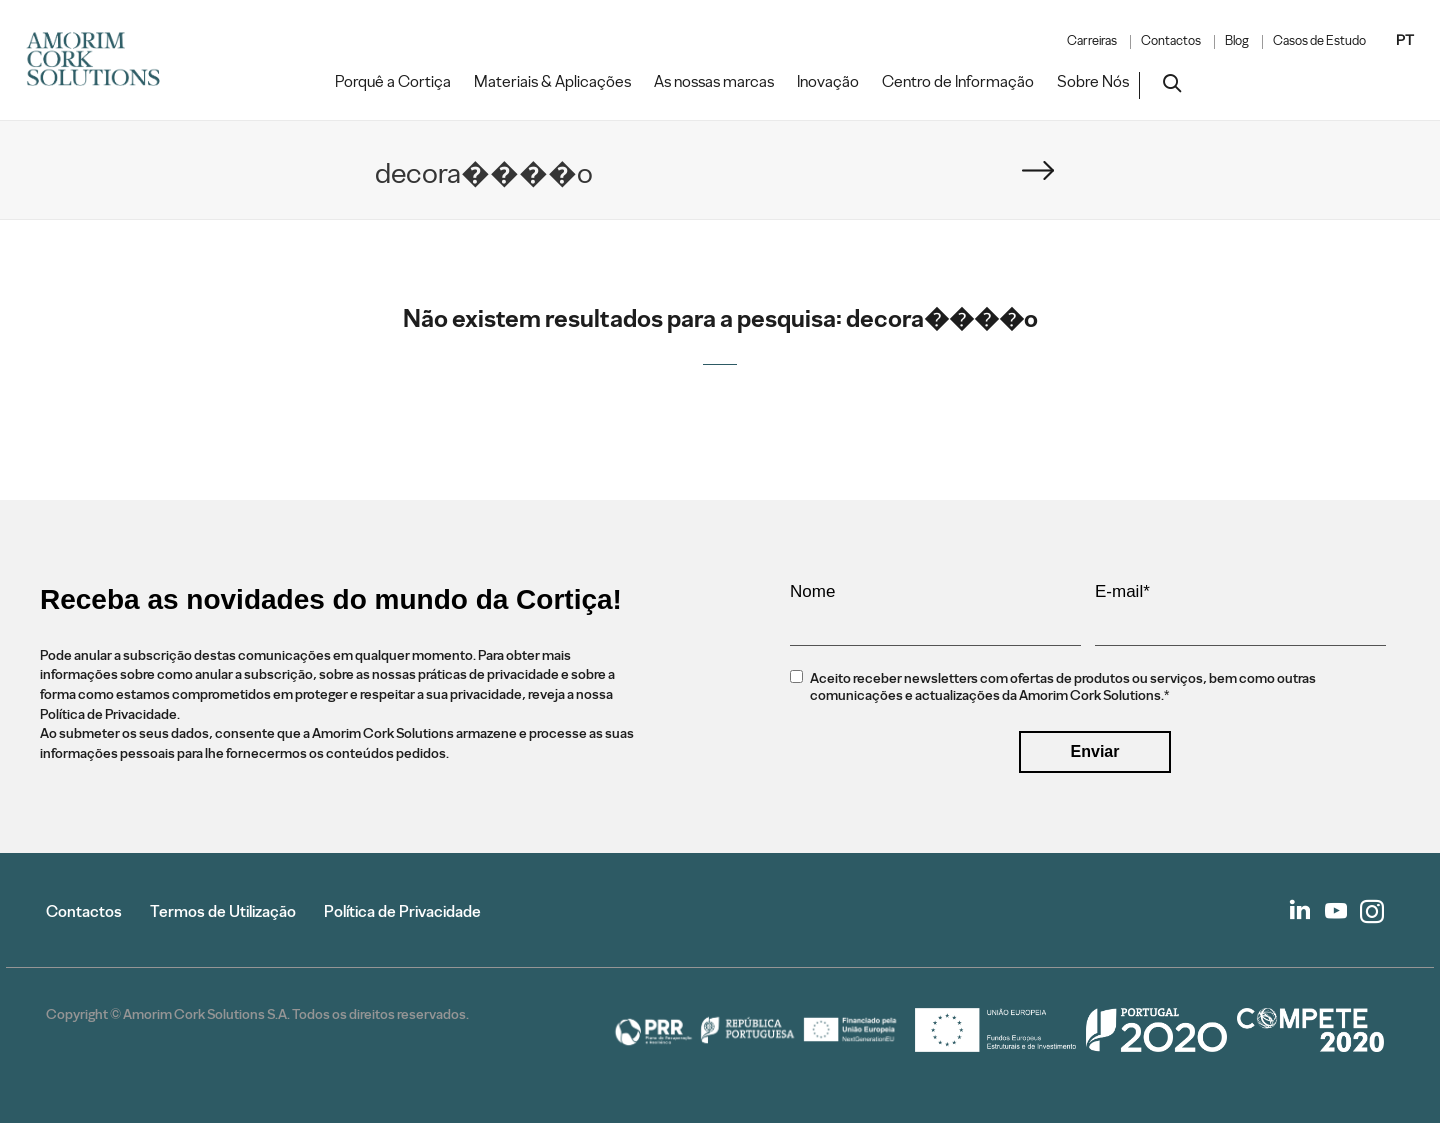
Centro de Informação (958, 82)
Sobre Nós (1093, 82)
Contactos (1171, 41)
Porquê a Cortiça (393, 82)
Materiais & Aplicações (552, 82)
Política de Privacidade (402, 911)
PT (1405, 40)
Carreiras (1092, 41)
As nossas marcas (714, 82)
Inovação (828, 82)
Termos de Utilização (223, 911)
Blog (1237, 41)
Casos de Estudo (1319, 41)
